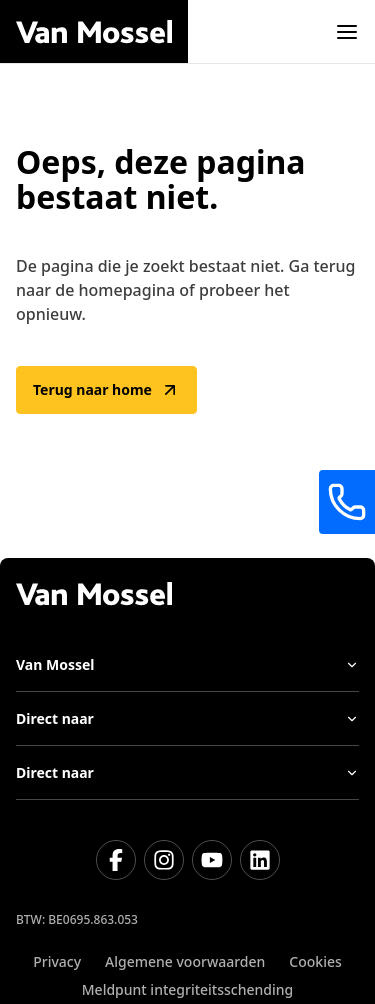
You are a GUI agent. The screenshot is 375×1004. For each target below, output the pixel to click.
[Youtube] (212, 860)
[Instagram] (164, 860)
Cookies (315, 961)
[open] (347, 32)
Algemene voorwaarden (185, 961)
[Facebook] (116, 860)
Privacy (57, 961)
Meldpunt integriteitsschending (187, 989)
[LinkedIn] (260, 860)
